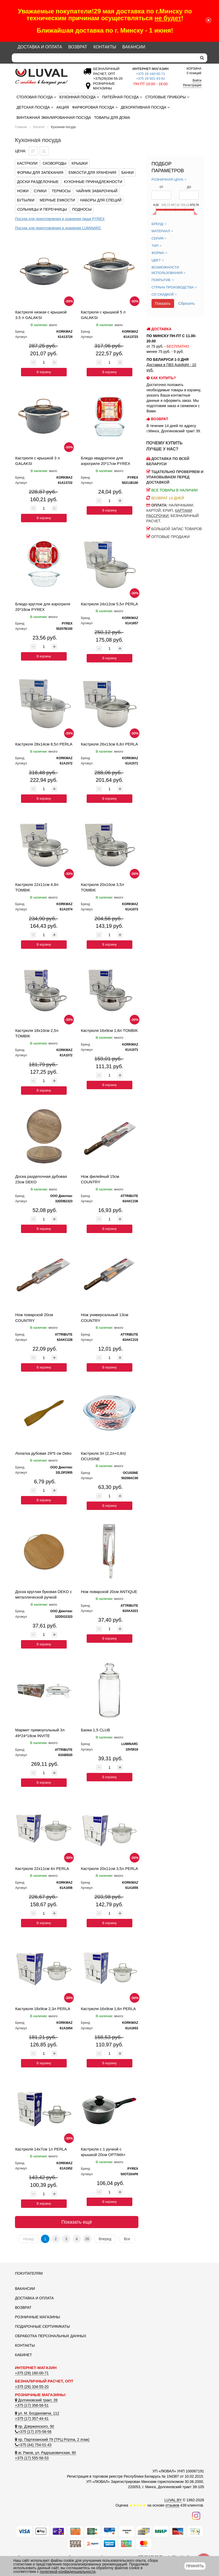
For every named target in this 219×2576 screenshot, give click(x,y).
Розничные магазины (37, 2317)
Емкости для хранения (92, 172)
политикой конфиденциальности (68, 2571)
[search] (202, 57)
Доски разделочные (38, 182)
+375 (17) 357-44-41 (32, 2418)
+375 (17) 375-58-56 (33, 2432)
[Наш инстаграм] (196, 2515)
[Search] (104, 57)
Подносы (82, 209)
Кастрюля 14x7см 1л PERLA (41, 2149)
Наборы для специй (101, 200)
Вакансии (133, 47)
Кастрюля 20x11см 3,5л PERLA (109, 1868)
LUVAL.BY (173, 2500)
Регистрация (192, 85)
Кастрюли (27, 163)
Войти (196, 80)
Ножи (23, 191)
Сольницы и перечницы (42, 209)
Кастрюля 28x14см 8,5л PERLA (43, 744)
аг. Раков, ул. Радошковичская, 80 (45, 2453)
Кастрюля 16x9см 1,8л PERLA (108, 2008)
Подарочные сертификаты (42, 2326)
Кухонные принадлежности (93, 182)
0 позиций (194, 70)
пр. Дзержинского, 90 (34, 2426)
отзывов (172, 2505)
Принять (195, 2566)
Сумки (40, 191)
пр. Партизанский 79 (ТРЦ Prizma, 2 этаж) (52, 2439)
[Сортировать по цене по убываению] (33, 150)
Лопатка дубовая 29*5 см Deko (43, 1453)
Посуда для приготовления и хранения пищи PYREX (60, 219)
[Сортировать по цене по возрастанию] (44, 150)
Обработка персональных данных (50, 2336)
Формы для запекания (40, 172)
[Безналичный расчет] (107, 78)
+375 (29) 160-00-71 (32, 2373)
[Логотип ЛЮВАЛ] (44, 76)
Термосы (61, 191)
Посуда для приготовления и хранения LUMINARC (58, 228)
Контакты (104, 47)
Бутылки (25, 200)
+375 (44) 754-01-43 (33, 2445)
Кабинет (23, 2355)
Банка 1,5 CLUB (95, 1730)
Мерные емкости (57, 200)
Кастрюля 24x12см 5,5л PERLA (109, 604)
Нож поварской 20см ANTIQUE (109, 1591)
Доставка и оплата (40, 47)
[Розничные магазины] (102, 88)
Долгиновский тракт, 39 (36, 2400)
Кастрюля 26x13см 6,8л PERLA (109, 744)
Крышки (80, 163)
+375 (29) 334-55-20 (32, 2387)
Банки (127, 172)
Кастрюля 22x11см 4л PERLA (42, 1868)
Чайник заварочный (96, 191)
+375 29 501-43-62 (150, 78)
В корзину (44, 372)
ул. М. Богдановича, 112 (37, 2413)
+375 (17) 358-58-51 (32, 2405)
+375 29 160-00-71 (150, 74)
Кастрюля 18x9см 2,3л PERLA (42, 2008)
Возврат (77, 47)
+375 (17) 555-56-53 (32, 2458)
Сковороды (54, 163)
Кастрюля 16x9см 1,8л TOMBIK (109, 1030)
